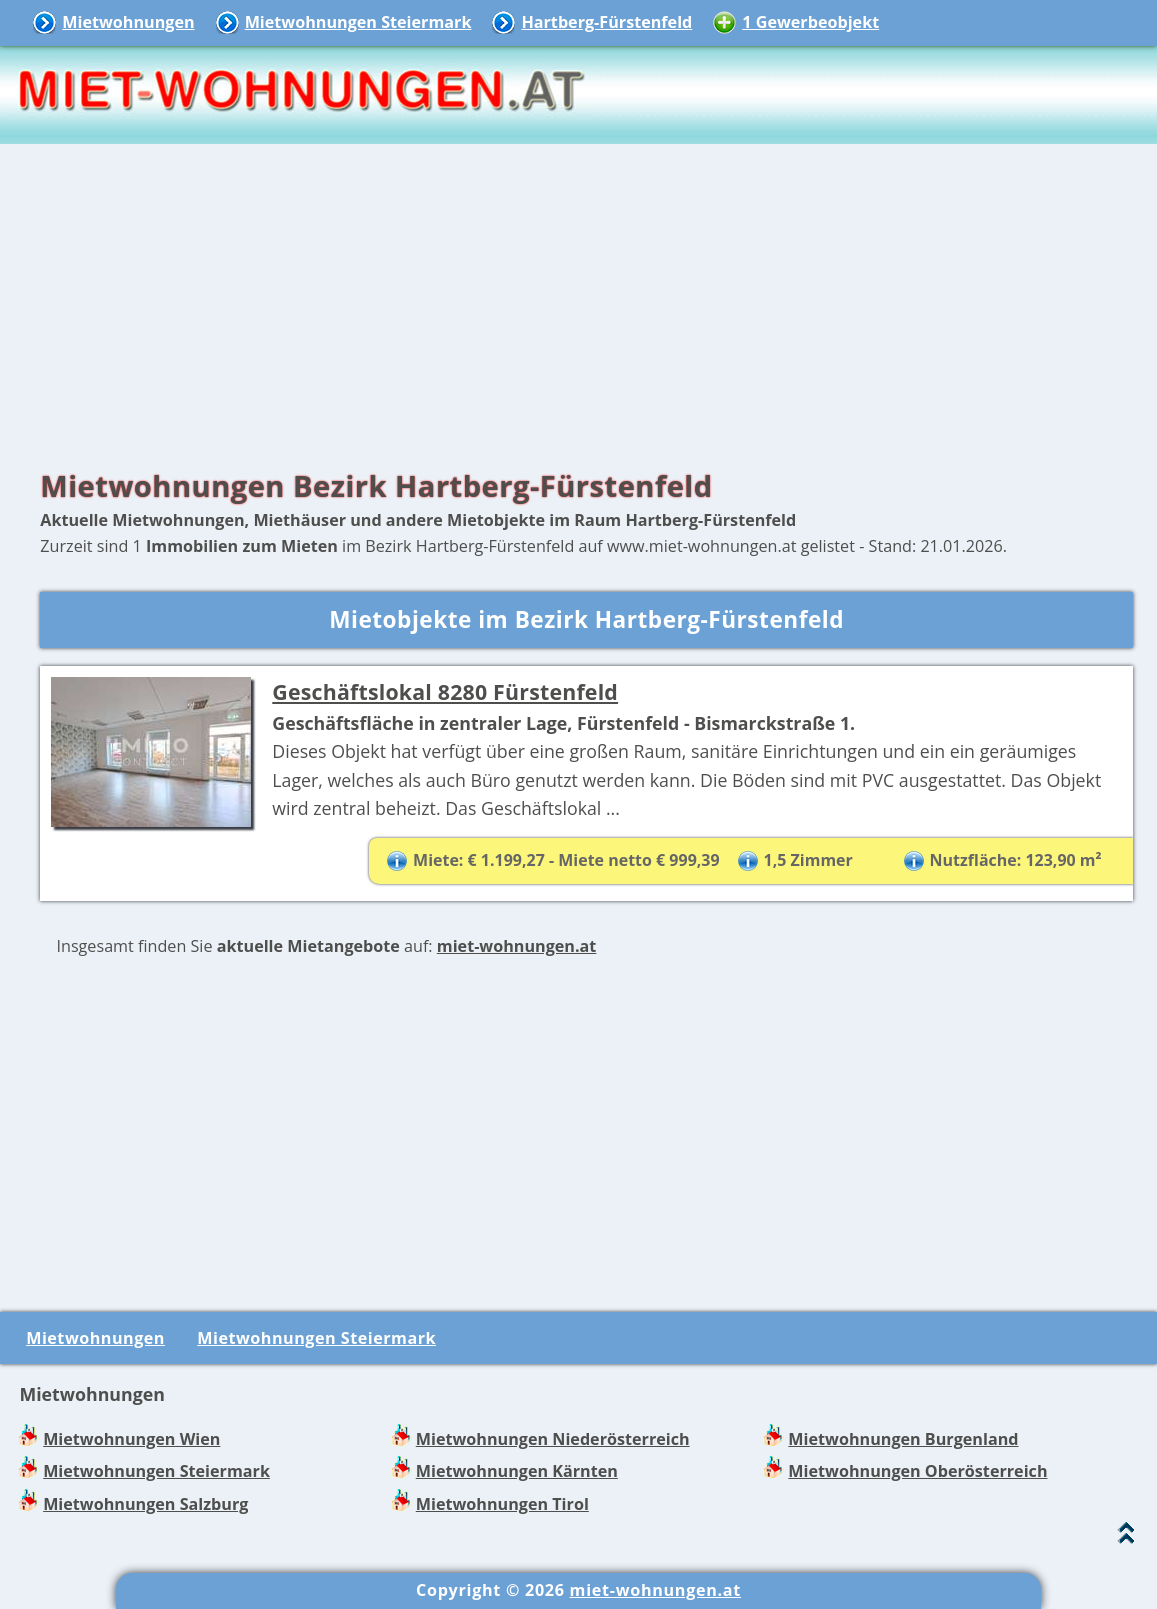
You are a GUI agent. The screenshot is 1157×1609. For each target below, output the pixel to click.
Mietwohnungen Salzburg (145, 1504)
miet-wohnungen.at (517, 946)
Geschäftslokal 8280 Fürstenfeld (445, 691)
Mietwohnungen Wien (131, 1439)
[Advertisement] (578, 300)
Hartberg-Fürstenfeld (606, 22)
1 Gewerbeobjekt (810, 22)
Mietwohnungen (128, 22)
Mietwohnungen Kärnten (517, 1471)
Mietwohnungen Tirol (502, 1504)
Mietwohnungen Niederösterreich (553, 1439)
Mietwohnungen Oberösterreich (917, 1471)
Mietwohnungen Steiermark (358, 22)
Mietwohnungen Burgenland (903, 1439)
